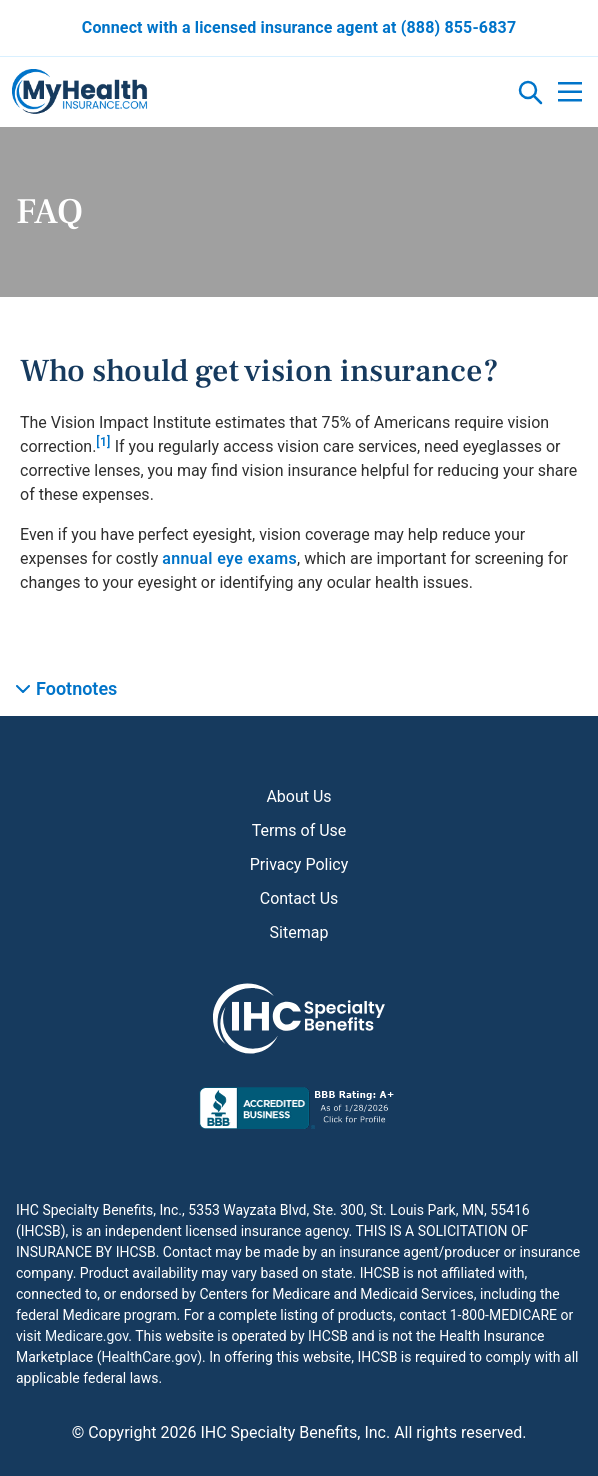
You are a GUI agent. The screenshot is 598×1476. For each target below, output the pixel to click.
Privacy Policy (299, 864)
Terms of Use (299, 830)
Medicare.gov (86, 1336)
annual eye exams (229, 558)
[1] (103, 442)
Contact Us (299, 898)
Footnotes (76, 688)
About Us (298, 796)
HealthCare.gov (149, 1357)
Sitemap (299, 932)
